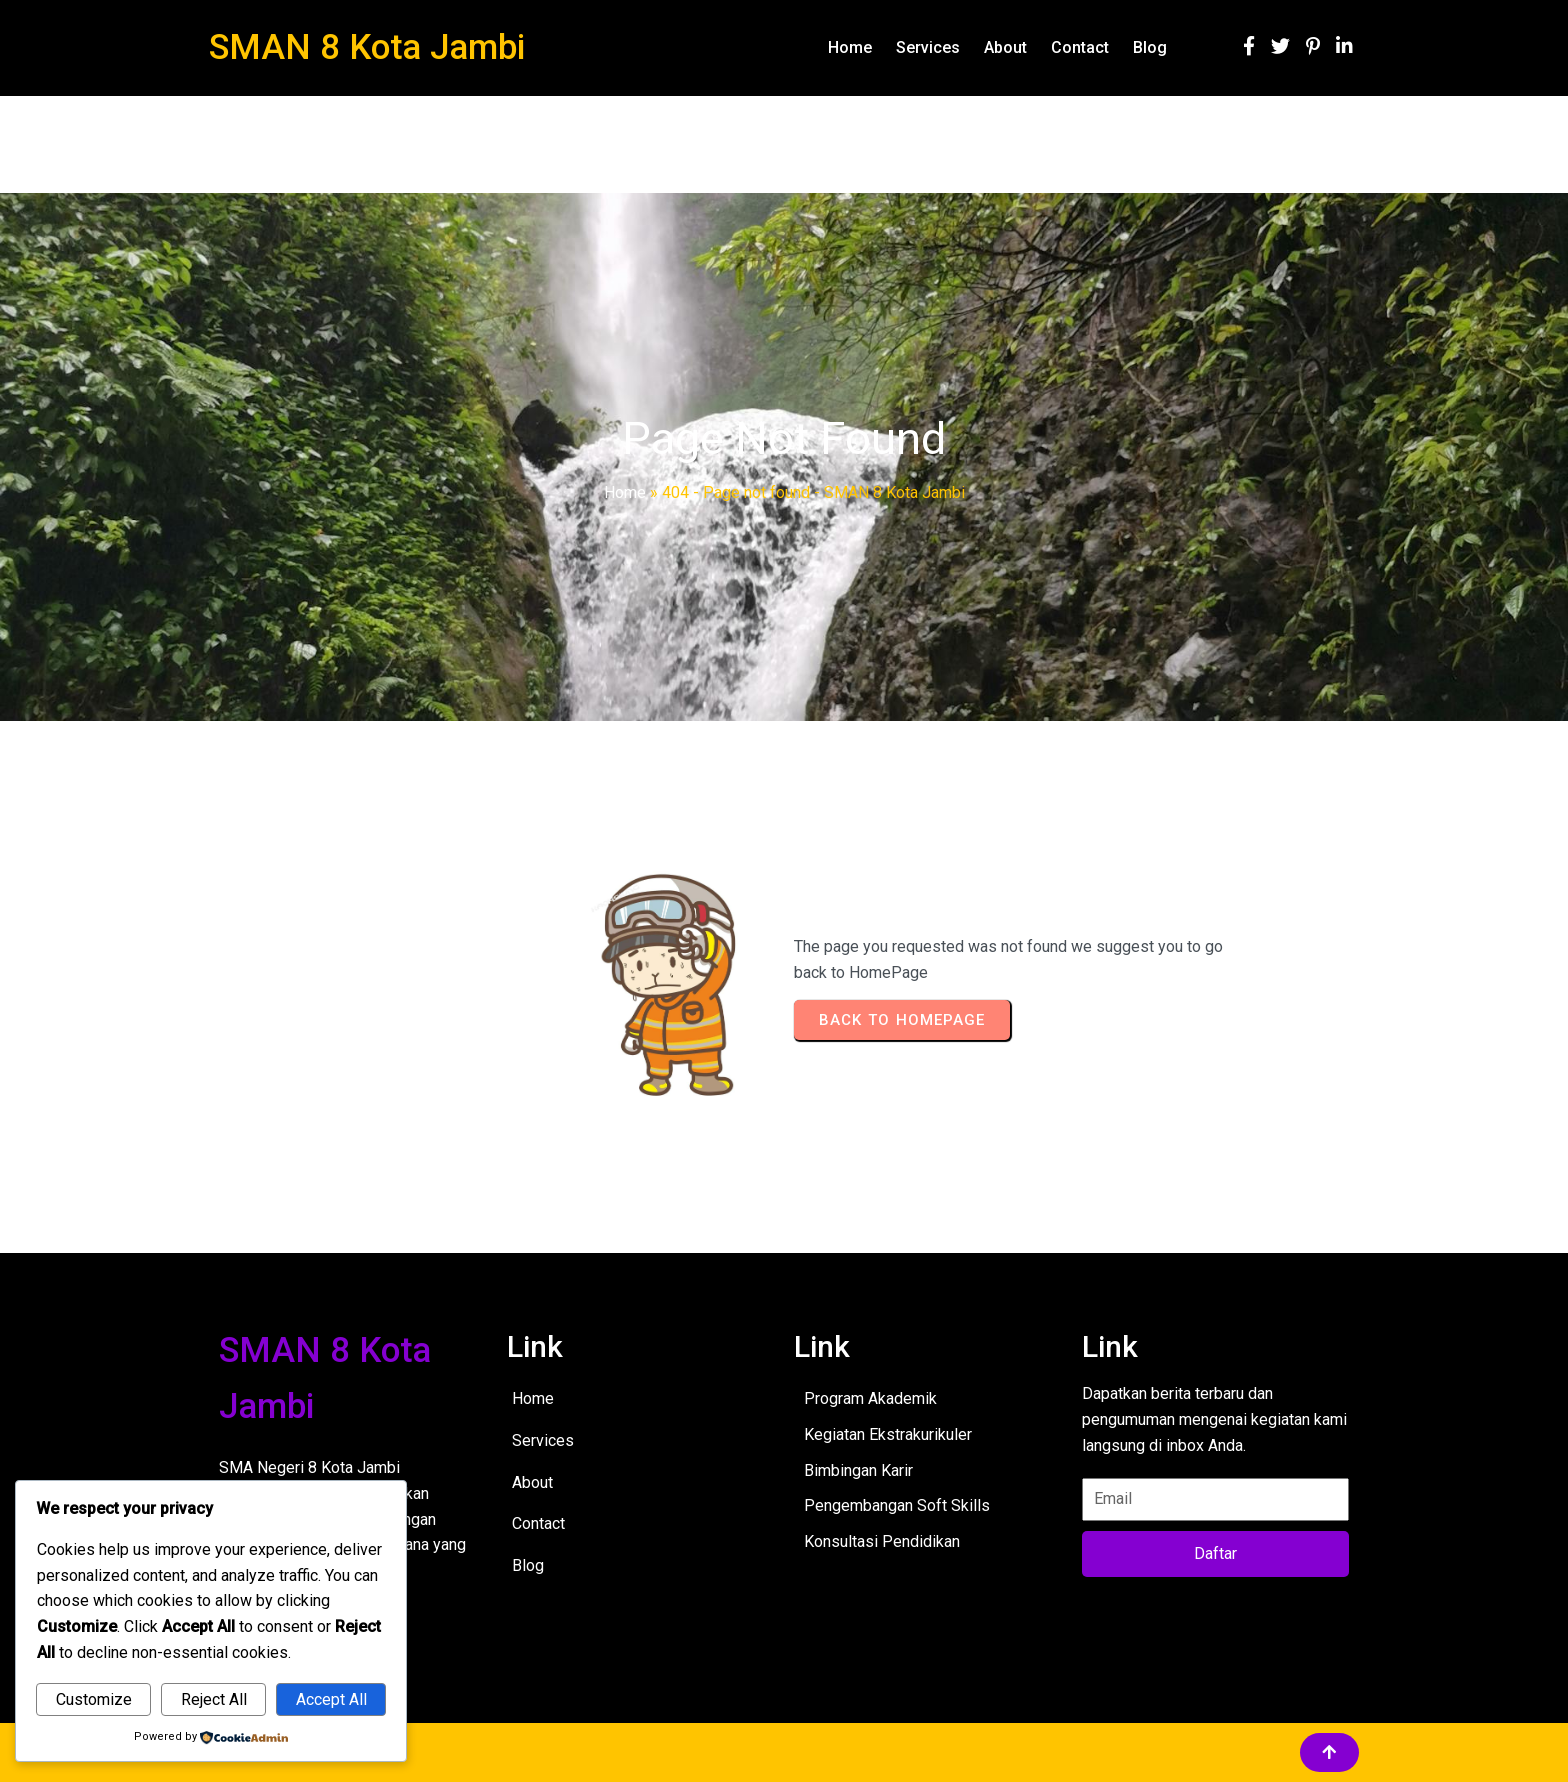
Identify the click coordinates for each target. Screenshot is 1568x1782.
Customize (94, 1699)
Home (625, 492)
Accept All (331, 1699)
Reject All (214, 1699)
